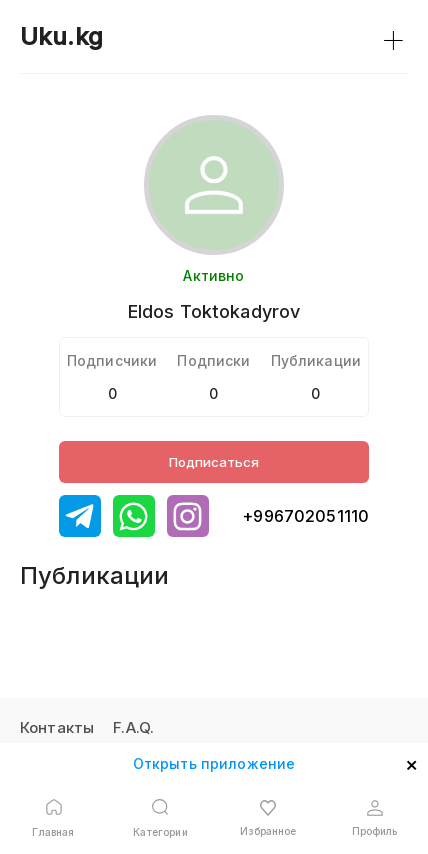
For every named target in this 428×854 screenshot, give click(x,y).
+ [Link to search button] (393, 37)
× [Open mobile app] (411, 763)
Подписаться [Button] (214, 462)
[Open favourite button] (268, 818)
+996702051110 (305, 516)
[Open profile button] (374, 818)
